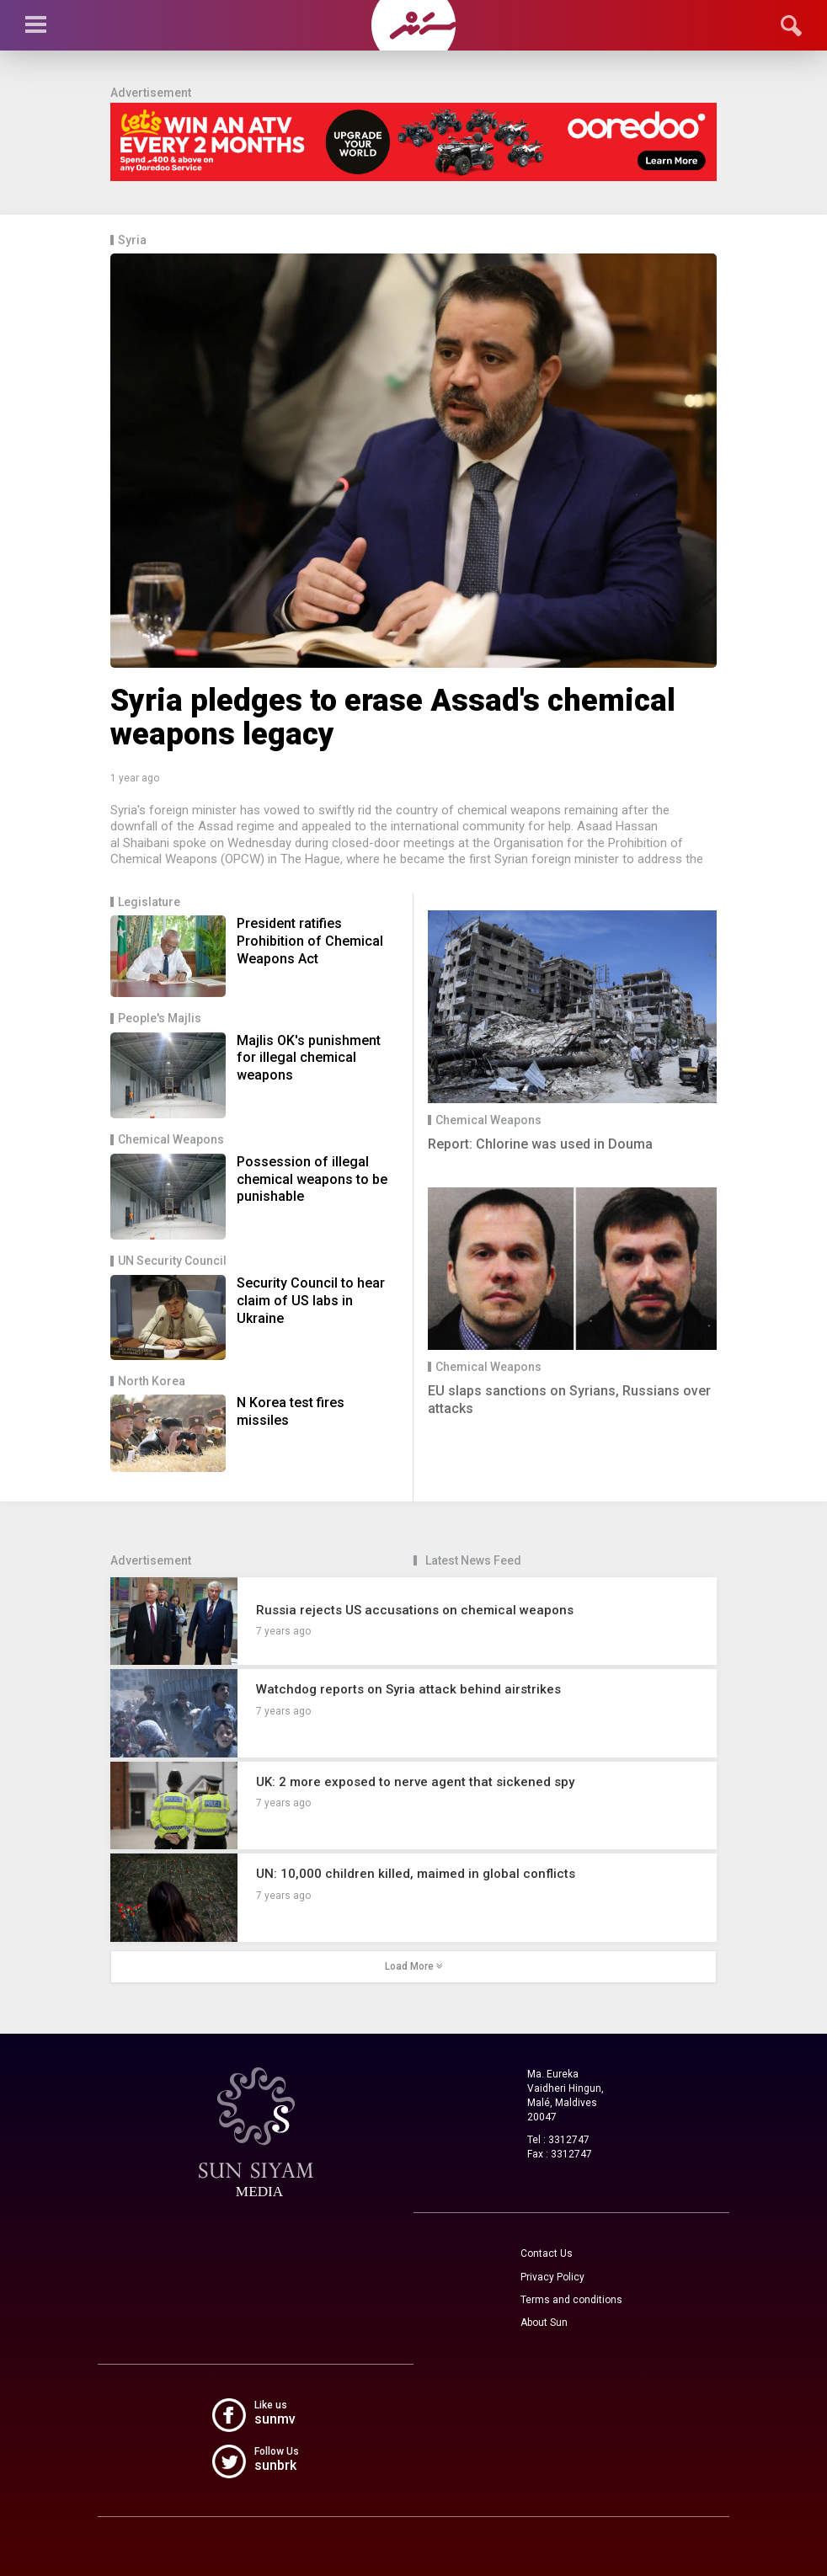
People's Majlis (159, 1018)
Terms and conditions (571, 2300)
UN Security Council (172, 1261)
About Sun (544, 2322)
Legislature (149, 902)
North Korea (151, 1381)
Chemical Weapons (171, 1139)
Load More (414, 1966)
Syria (132, 240)
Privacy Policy (552, 2277)
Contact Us (546, 2253)
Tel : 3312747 (558, 2140)
